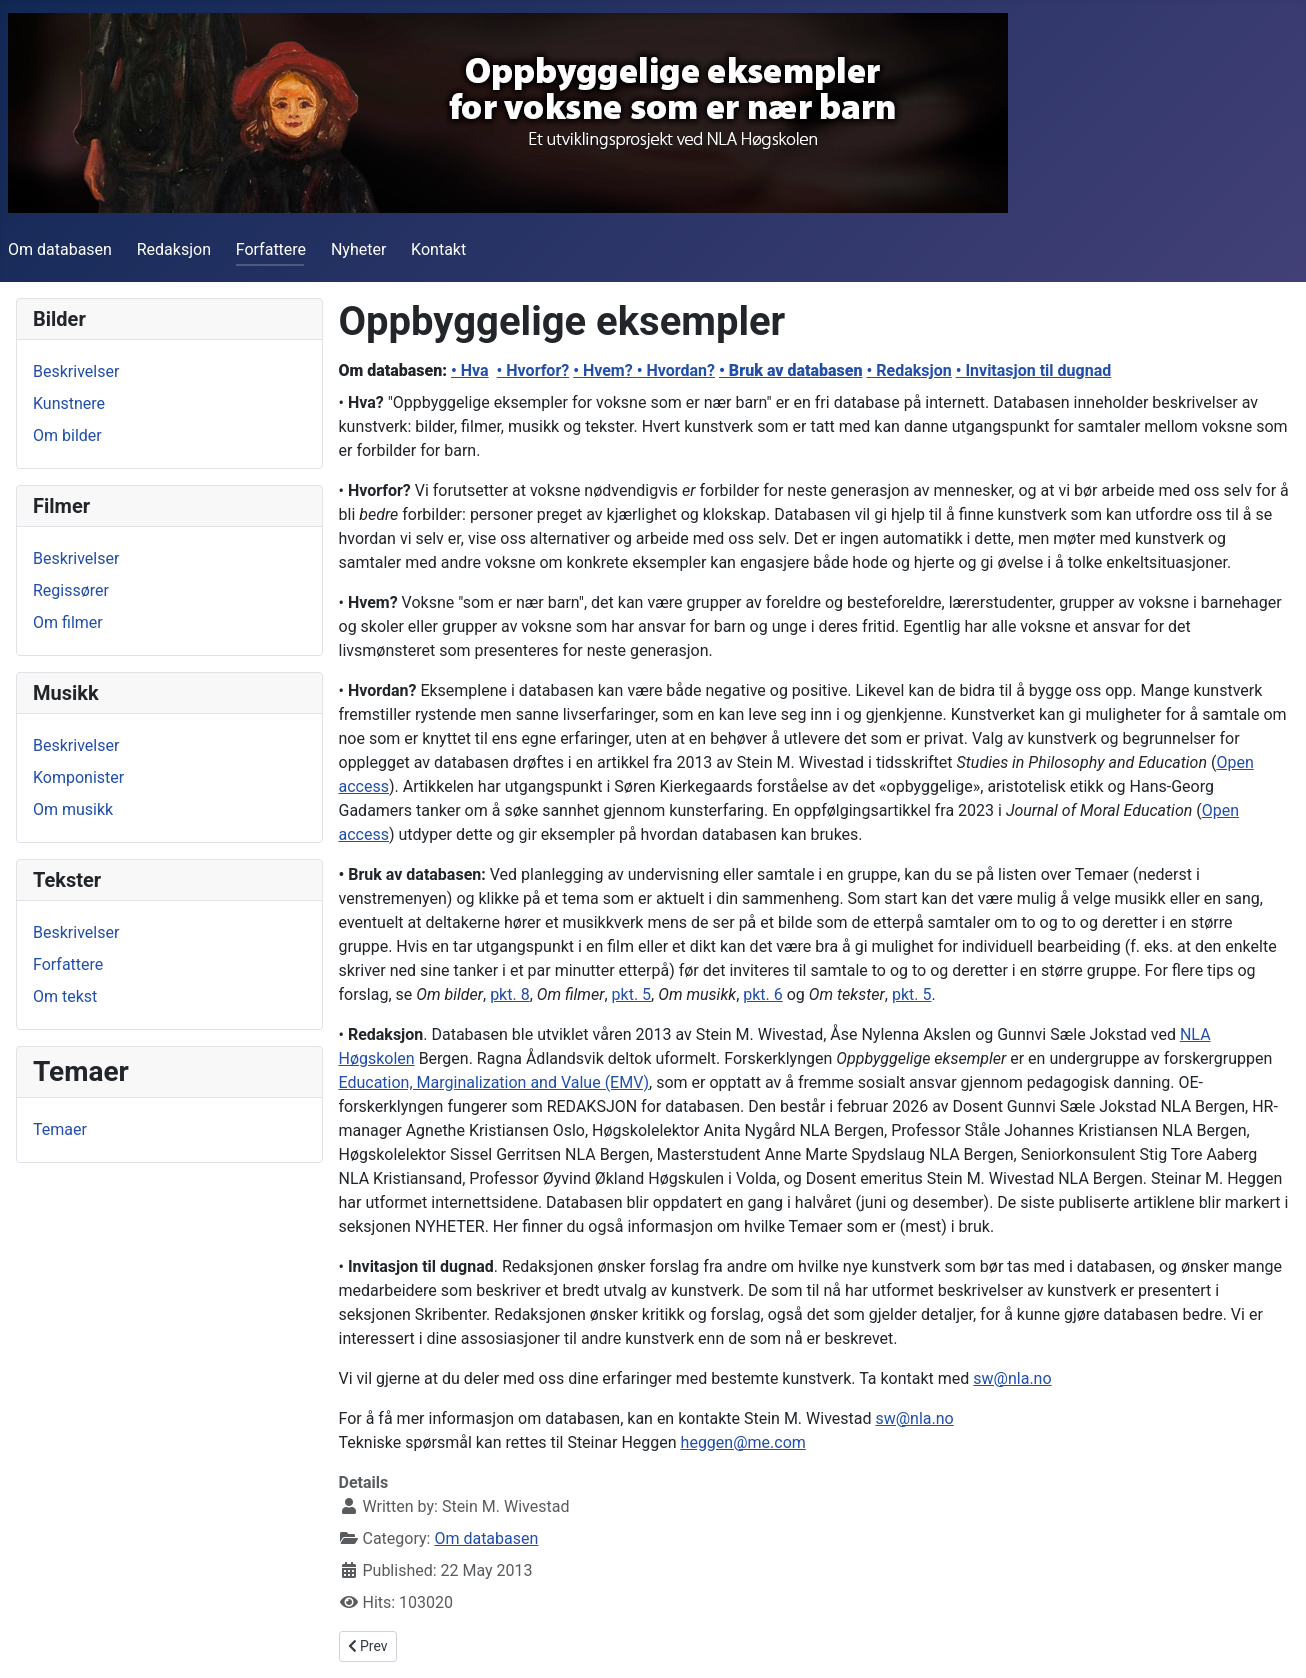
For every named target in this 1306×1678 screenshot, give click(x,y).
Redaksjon (174, 249)
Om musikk (73, 809)
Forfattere (271, 249)
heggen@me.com (743, 1442)
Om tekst (65, 996)
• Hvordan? (676, 370)
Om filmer (68, 622)
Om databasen (60, 249)
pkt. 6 (763, 994)
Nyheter (358, 249)
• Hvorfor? (533, 370)
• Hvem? (604, 370)
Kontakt (438, 249)
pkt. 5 (632, 994)
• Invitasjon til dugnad (1034, 370)
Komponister (78, 777)
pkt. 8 (510, 994)
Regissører (71, 590)
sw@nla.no (1012, 1378)
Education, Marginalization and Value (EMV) (494, 1082)
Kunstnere (69, 403)
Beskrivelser (76, 371)
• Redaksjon (909, 370)
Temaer (60, 1129)
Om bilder (67, 435)
